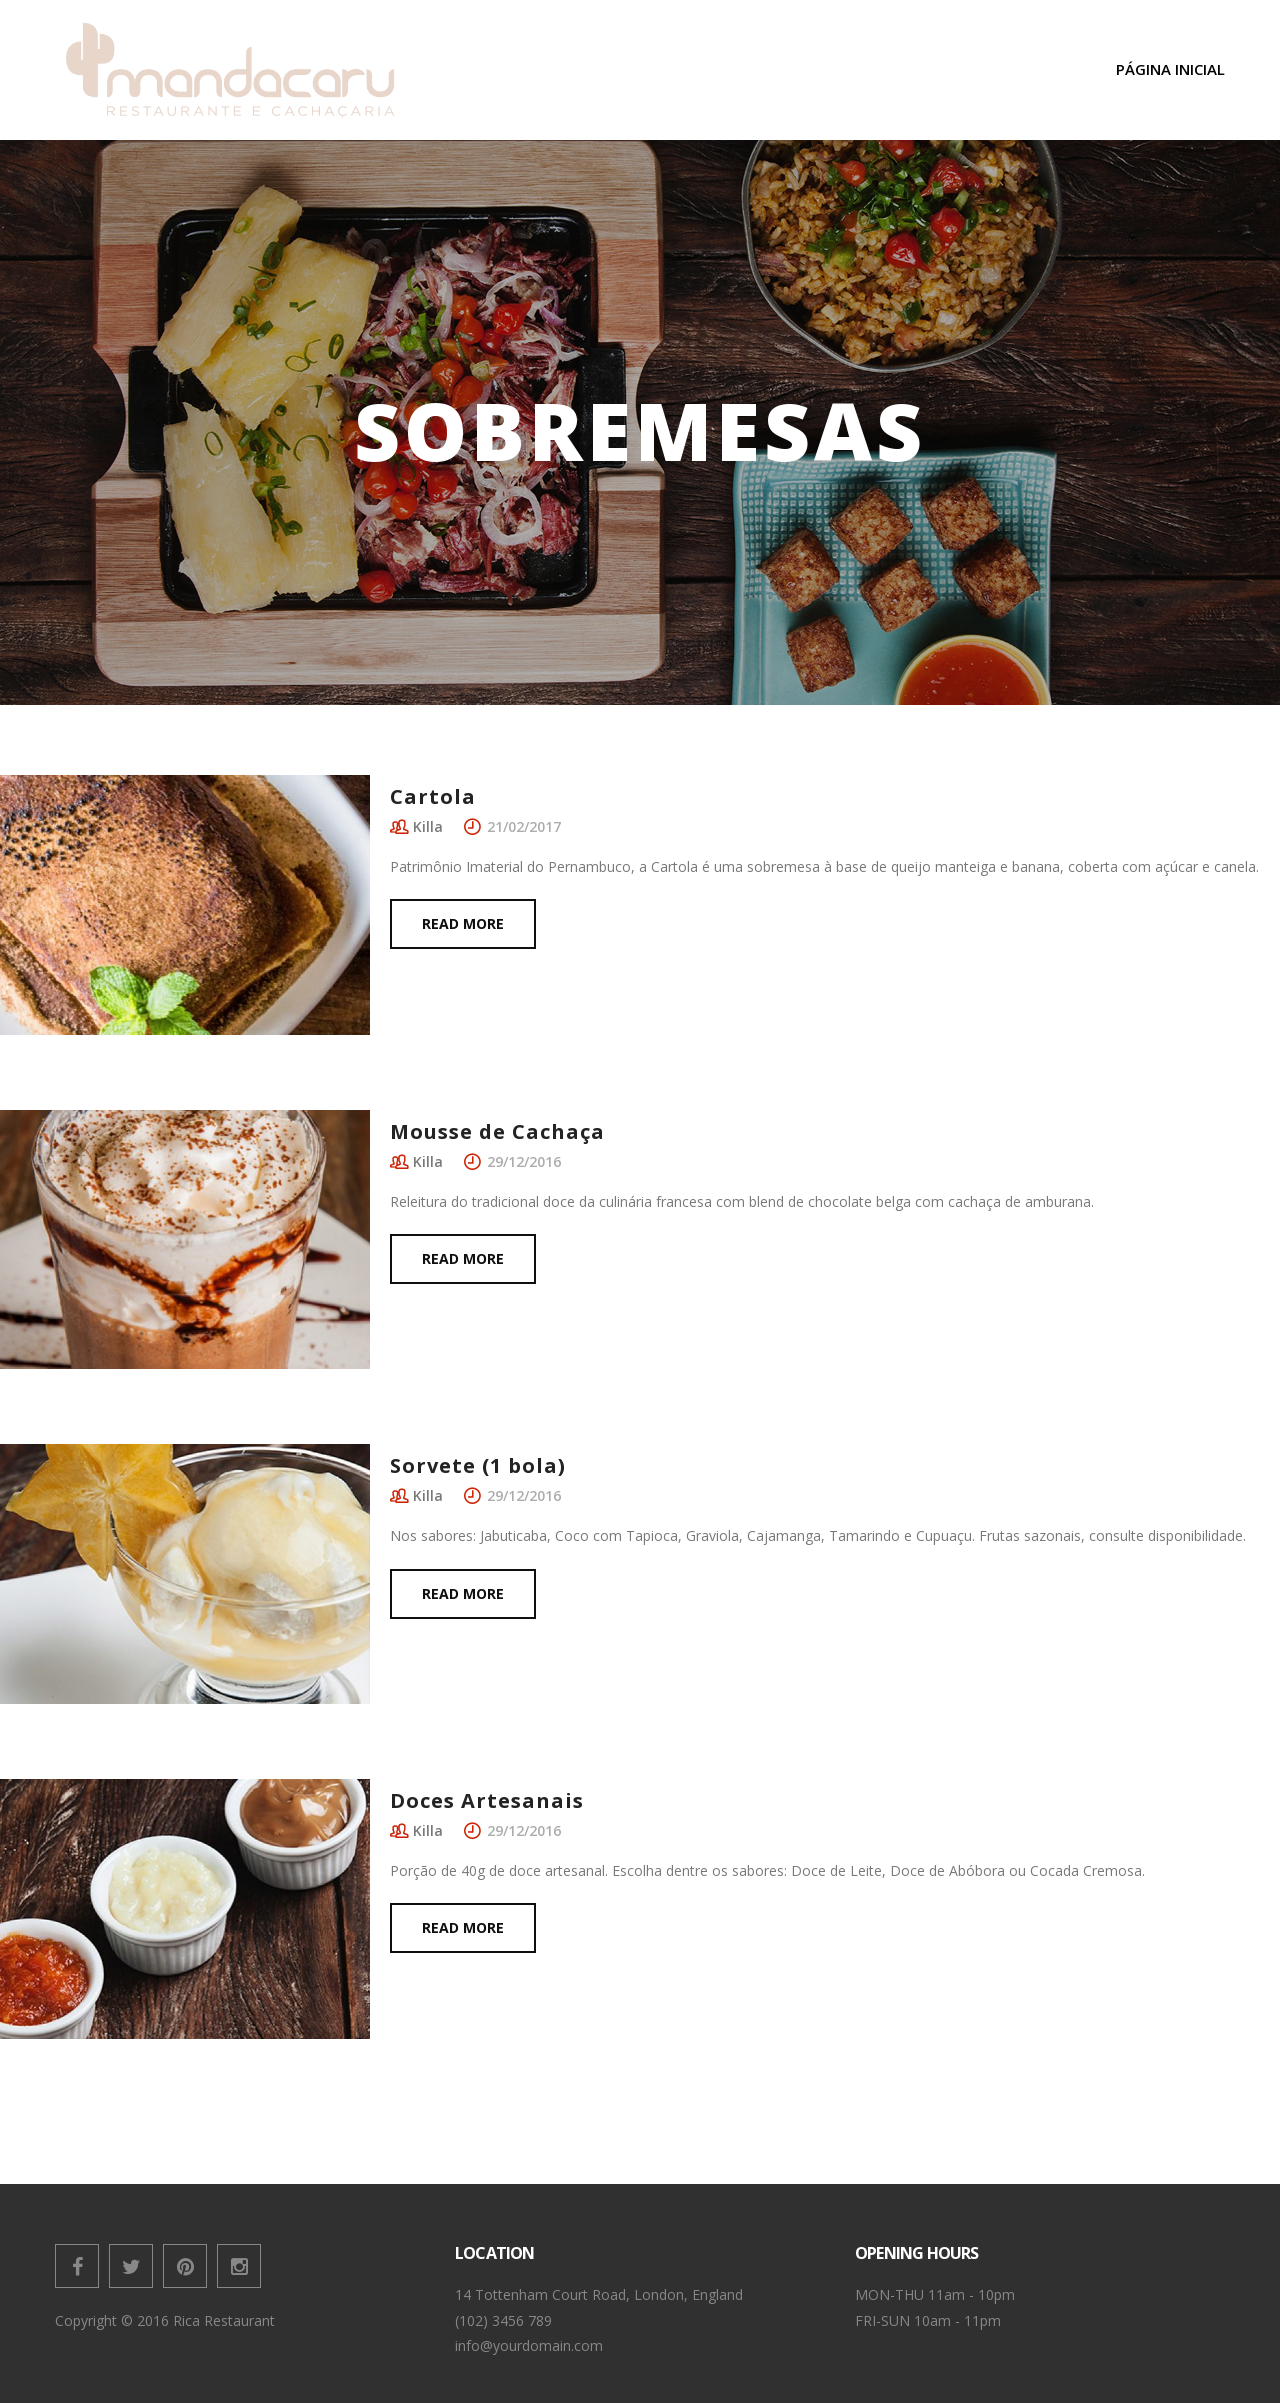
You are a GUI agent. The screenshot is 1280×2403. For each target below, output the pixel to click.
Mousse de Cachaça (497, 1131)
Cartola (433, 796)
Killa (428, 826)
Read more (463, 923)
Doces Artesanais (487, 1800)
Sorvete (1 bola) (478, 1465)
